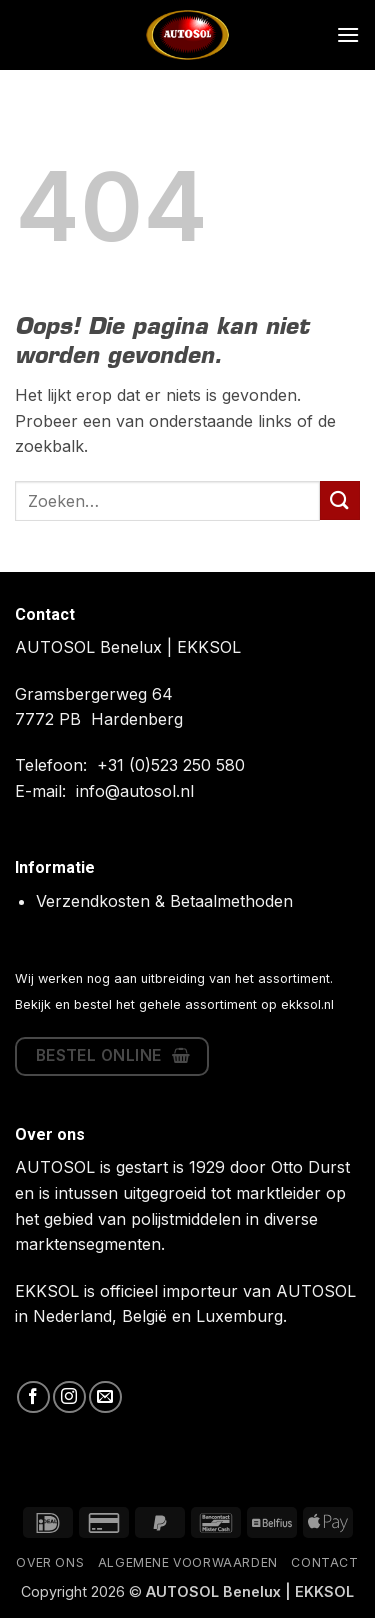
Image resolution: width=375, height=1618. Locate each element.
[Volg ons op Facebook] (33, 1397)
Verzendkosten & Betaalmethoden (164, 901)
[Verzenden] (340, 500)
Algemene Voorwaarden (188, 1562)
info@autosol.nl (135, 791)
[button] (348, 34)
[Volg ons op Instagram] (69, 1397)
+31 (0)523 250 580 (171, 765)
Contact (324, 1562)
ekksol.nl (307, 1004)
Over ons (50, 1562)
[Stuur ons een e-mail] (105, 1397)
